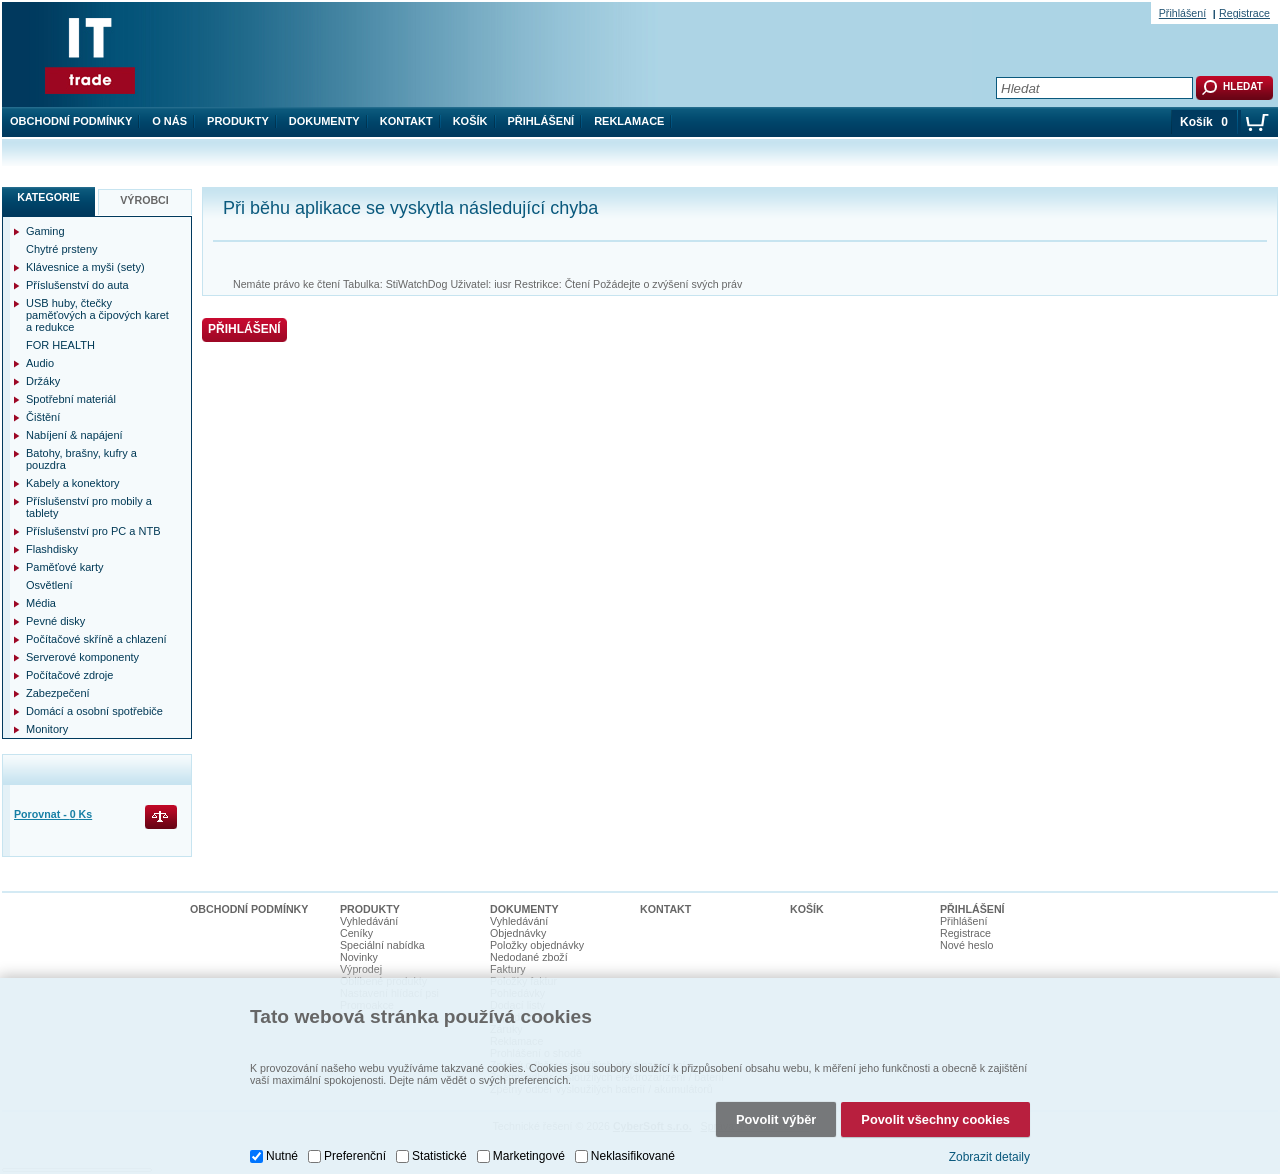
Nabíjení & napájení (74, 435)
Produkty (238, 121)
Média (41, 603)
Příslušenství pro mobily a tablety (89, 507)
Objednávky (518, 933)
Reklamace (629, 121)
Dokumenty (324, 121)
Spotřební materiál (71, 399)
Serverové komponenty (82, 657)
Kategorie (48, 197)
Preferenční (355, 1156)
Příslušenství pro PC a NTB (93, 531)
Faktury (508, 969)
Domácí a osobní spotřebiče (94, 711)
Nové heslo (966, 945)
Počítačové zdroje (69, 675)
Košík (470, 121)
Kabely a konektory (73, 483)
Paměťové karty (65, 567)
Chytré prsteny (62, 249)
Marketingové (529, 1156)
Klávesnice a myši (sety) (85, 267)
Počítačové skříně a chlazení (96, 639)
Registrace (1244, 13)
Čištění (43, 417)
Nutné (282, 1156)
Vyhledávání (369, 921)
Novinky (359, 957)
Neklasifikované (633, 1156)
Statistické (439, 1156)
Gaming (45, 231)
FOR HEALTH (60, 345)
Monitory (47, 729)
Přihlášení (541, 121)
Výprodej (361, 969)
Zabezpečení (58, 693)
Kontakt (406, 121)
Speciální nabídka (382, 945)
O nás (169, 121)
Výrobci (144, 200)
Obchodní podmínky (71, 121)
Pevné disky (55, 621)
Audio (40, 363)
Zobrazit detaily (989, 1157)
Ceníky (356, 933)
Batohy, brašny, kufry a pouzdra (81, 459)
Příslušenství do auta (77, 285)
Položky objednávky (537, 945)
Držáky (43, 381)
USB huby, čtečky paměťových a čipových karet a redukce (97, 315)
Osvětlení (49, 585)
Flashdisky (52, 549)
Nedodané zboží (529, 957)
